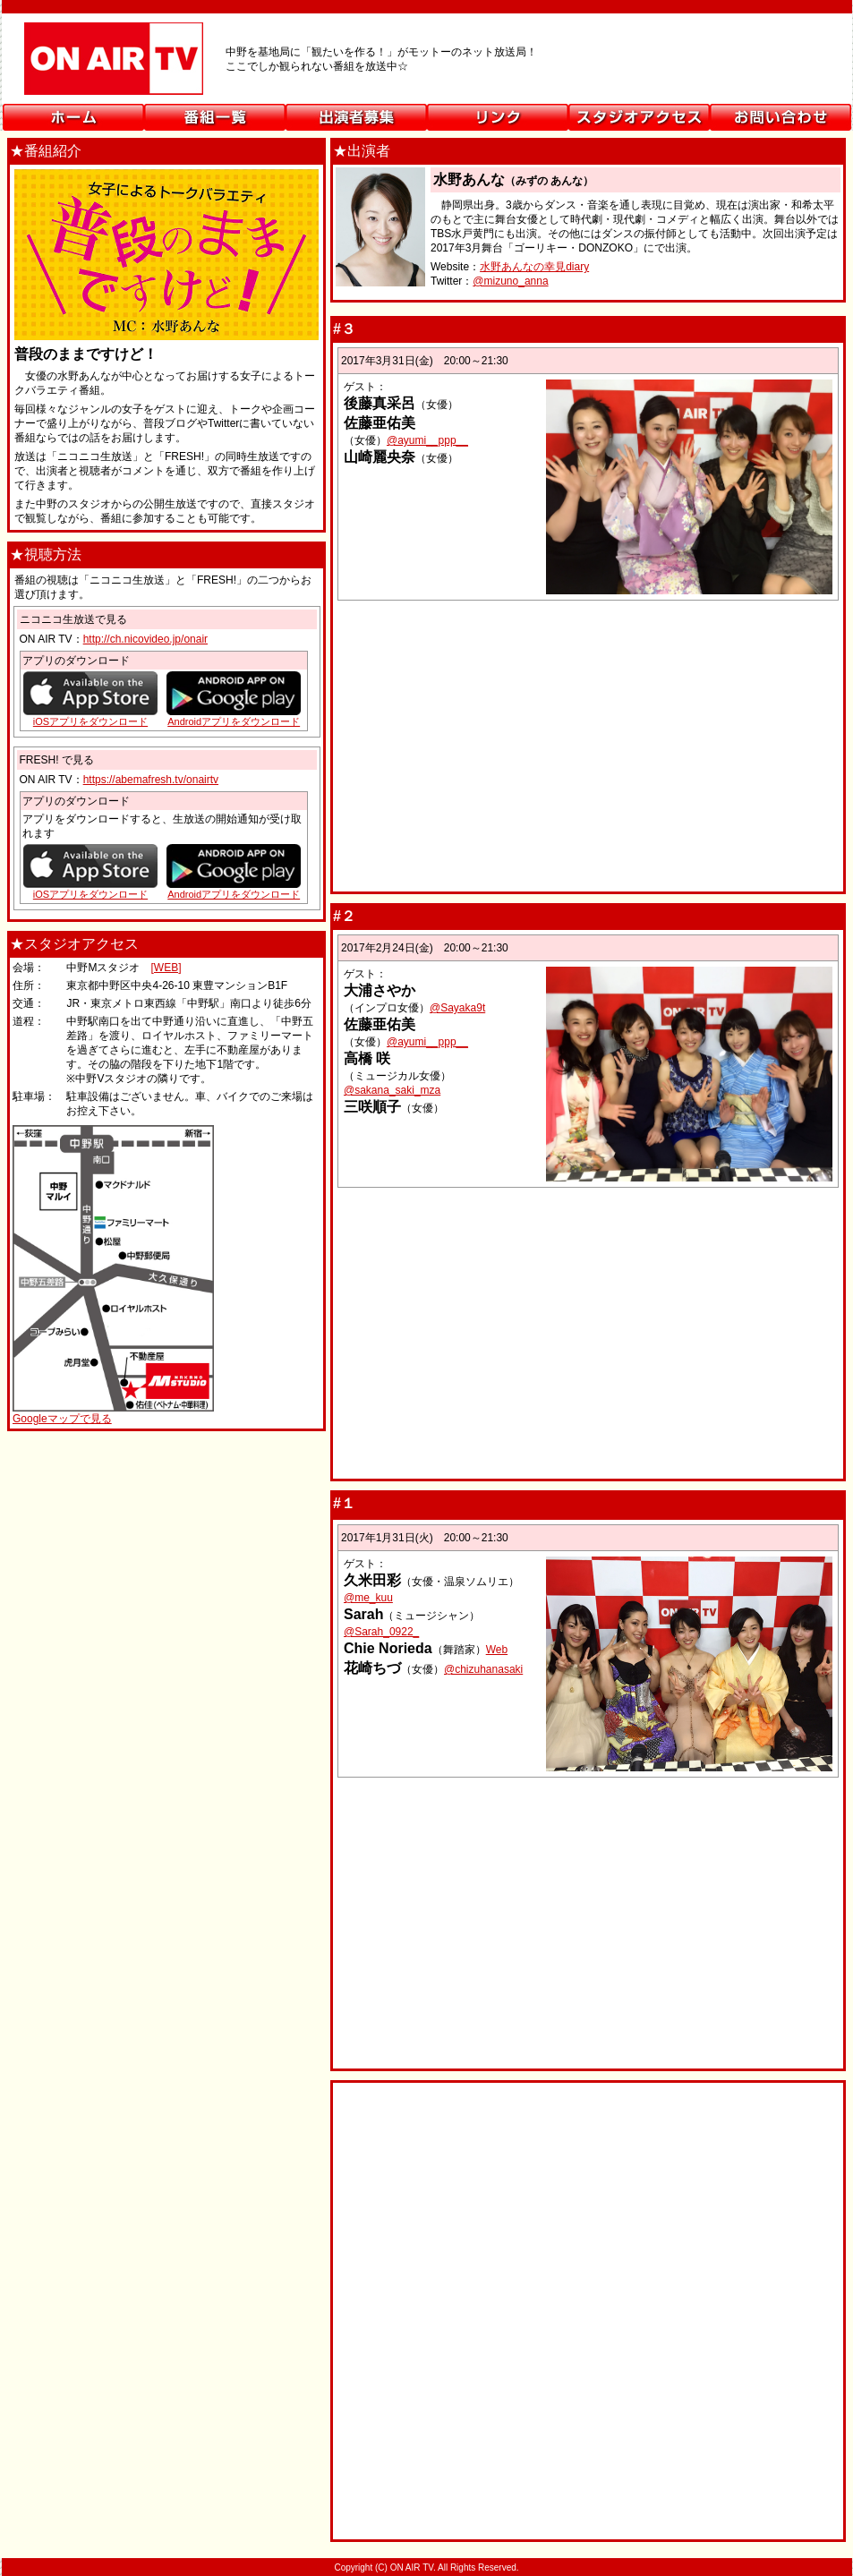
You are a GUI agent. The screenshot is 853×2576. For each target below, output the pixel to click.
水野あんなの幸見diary (534, 266)
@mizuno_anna (510, 281)
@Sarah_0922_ (381, 1631)
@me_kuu (368, 1597)
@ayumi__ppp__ (427, 440)
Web (497, 1649)
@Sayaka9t (457, 1008)
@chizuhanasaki (483, 1669)
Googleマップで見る (62, 1418)
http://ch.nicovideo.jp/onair (145, 639)
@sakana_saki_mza (392, 1090)
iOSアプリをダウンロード (90, 894)
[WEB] (165, 967)
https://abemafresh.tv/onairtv (150, 779)
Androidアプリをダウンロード (233, 894)
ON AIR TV (427, 65)
